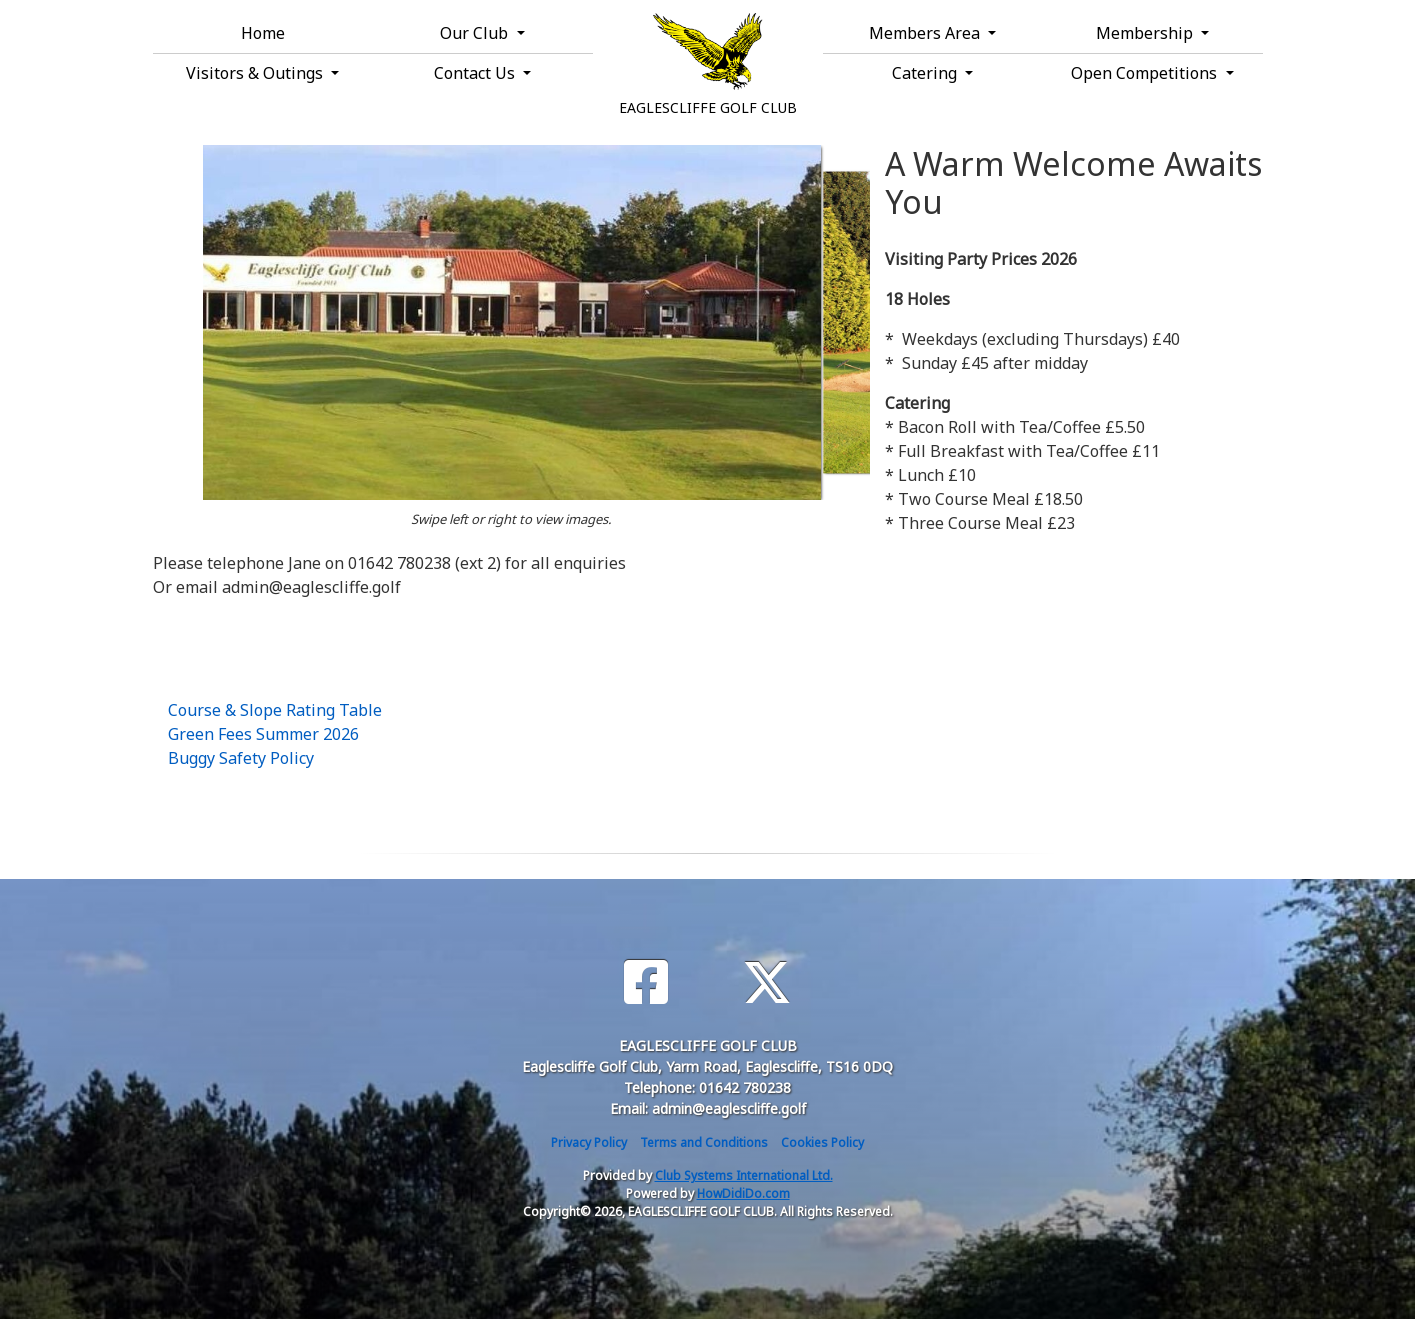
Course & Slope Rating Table (275, 710)
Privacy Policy (589, 1142)
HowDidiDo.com (743, 1193)
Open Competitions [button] (1146, 73)
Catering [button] (926, 73)
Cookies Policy (822, 1142)
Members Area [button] (926, 33)
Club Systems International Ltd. (744, 1175)
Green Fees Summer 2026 (263, 734)
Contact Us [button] (476, 73)
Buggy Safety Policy (241, 758)
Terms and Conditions (704, 1142)
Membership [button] (1146, 33)
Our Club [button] (476, 33)
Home (263, 33)
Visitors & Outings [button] (256, 73)
